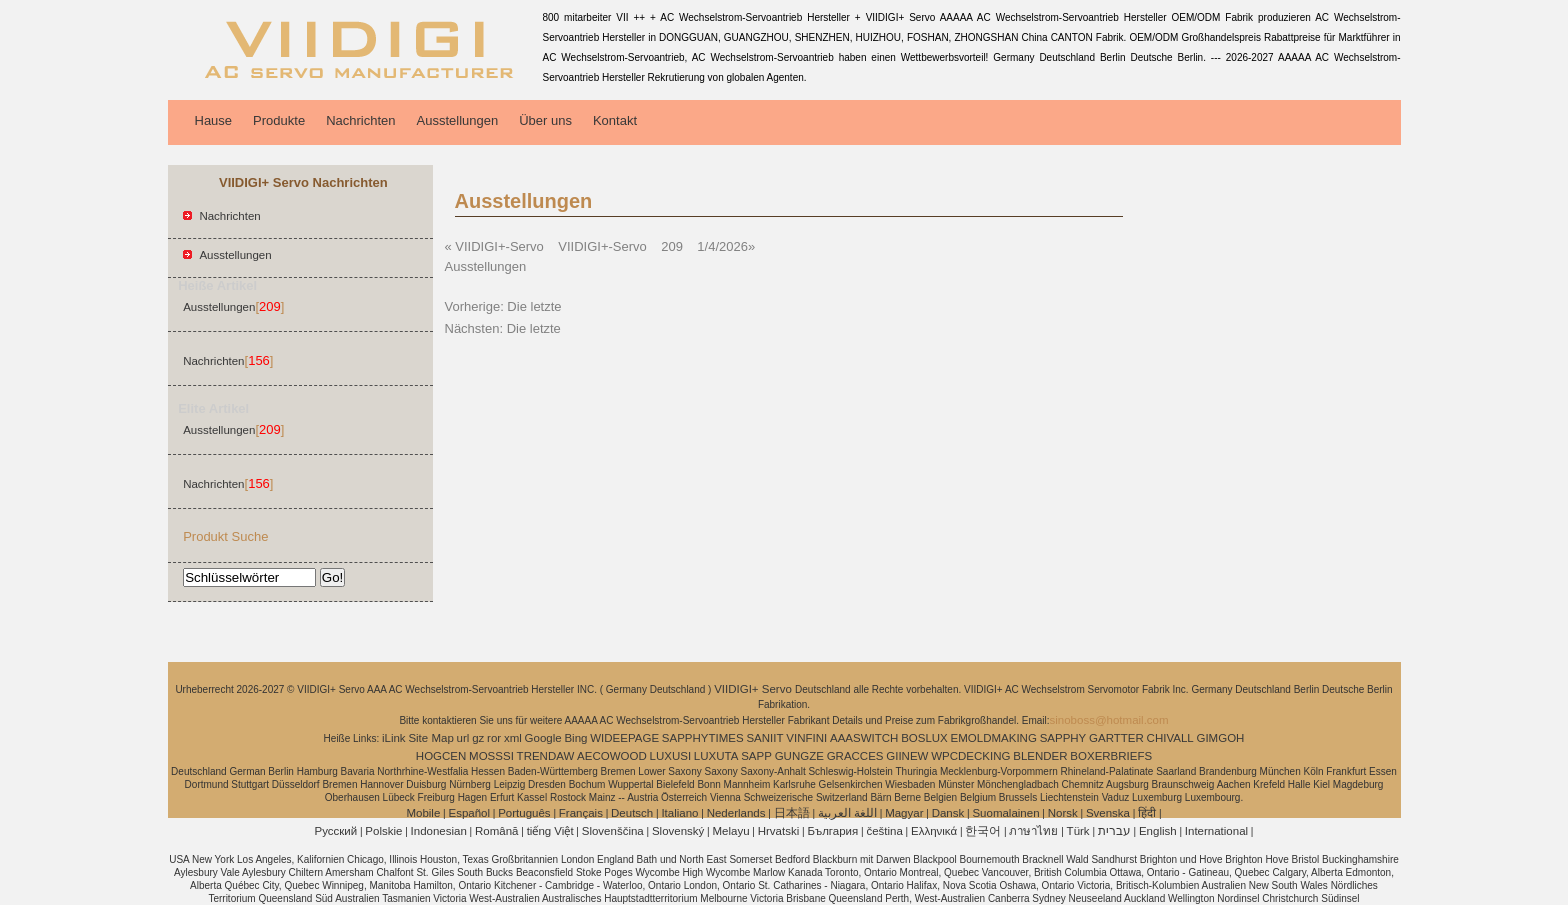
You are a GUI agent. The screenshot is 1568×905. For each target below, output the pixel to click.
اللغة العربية (847, 813)
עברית (1114, 831)
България (832, 831)
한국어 (983, 831)
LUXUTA (716, 756)
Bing (575, 738)
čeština (884, 831)
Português (524, 813)
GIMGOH (1220, 738)
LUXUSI (671, 756)
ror (494, 738)
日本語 (792, 813)
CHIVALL (1170, 738)
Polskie (383, 831)
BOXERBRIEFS (1111, 756)
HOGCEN (441, 756)
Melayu (730, 831)
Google (543, 738)
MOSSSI (491, 756)
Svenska (1108, 813)
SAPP (756, 756)
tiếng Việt (550, 831)
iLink (394, 738)
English (1158, 831)
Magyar (904, 813)
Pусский (336, 831)
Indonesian (439, 831)
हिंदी (1147, 813)
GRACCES (855, 756)
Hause (214, 120)
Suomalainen (1005, 813)
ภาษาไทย (1033, 831)
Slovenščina (613, 831)
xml (513, 738)
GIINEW (907, 756)
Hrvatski (779, 831)
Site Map (430, 738)
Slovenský (678, 831)
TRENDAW (546, 756)
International (1216, 831)
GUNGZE (799, 756)
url (463, 738)
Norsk (1063, 813)
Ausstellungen (458, 120)
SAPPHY (1063, 738)
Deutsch (632, 813)
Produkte (279, 120)
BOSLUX (924, 738)
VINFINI (806, 738)
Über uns (545, 120)
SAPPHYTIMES (703, 738)
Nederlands (736, 813)
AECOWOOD (612, 756)
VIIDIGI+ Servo (754, 689)
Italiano (679, 813)
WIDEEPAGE (624, 738)
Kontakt (615, 120)
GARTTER (1116, 738)
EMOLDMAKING (994, 738)
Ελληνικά (934, 831)
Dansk (948, 813)
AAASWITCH (864, 738)
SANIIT (764, 738)
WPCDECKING (970, 756)
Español (469, 813)
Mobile (423, 813)
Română (496, 831)
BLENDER (1040, 756)
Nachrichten (360, 120)
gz (478, 738)
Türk (1078, 831)
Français (581, 813)
